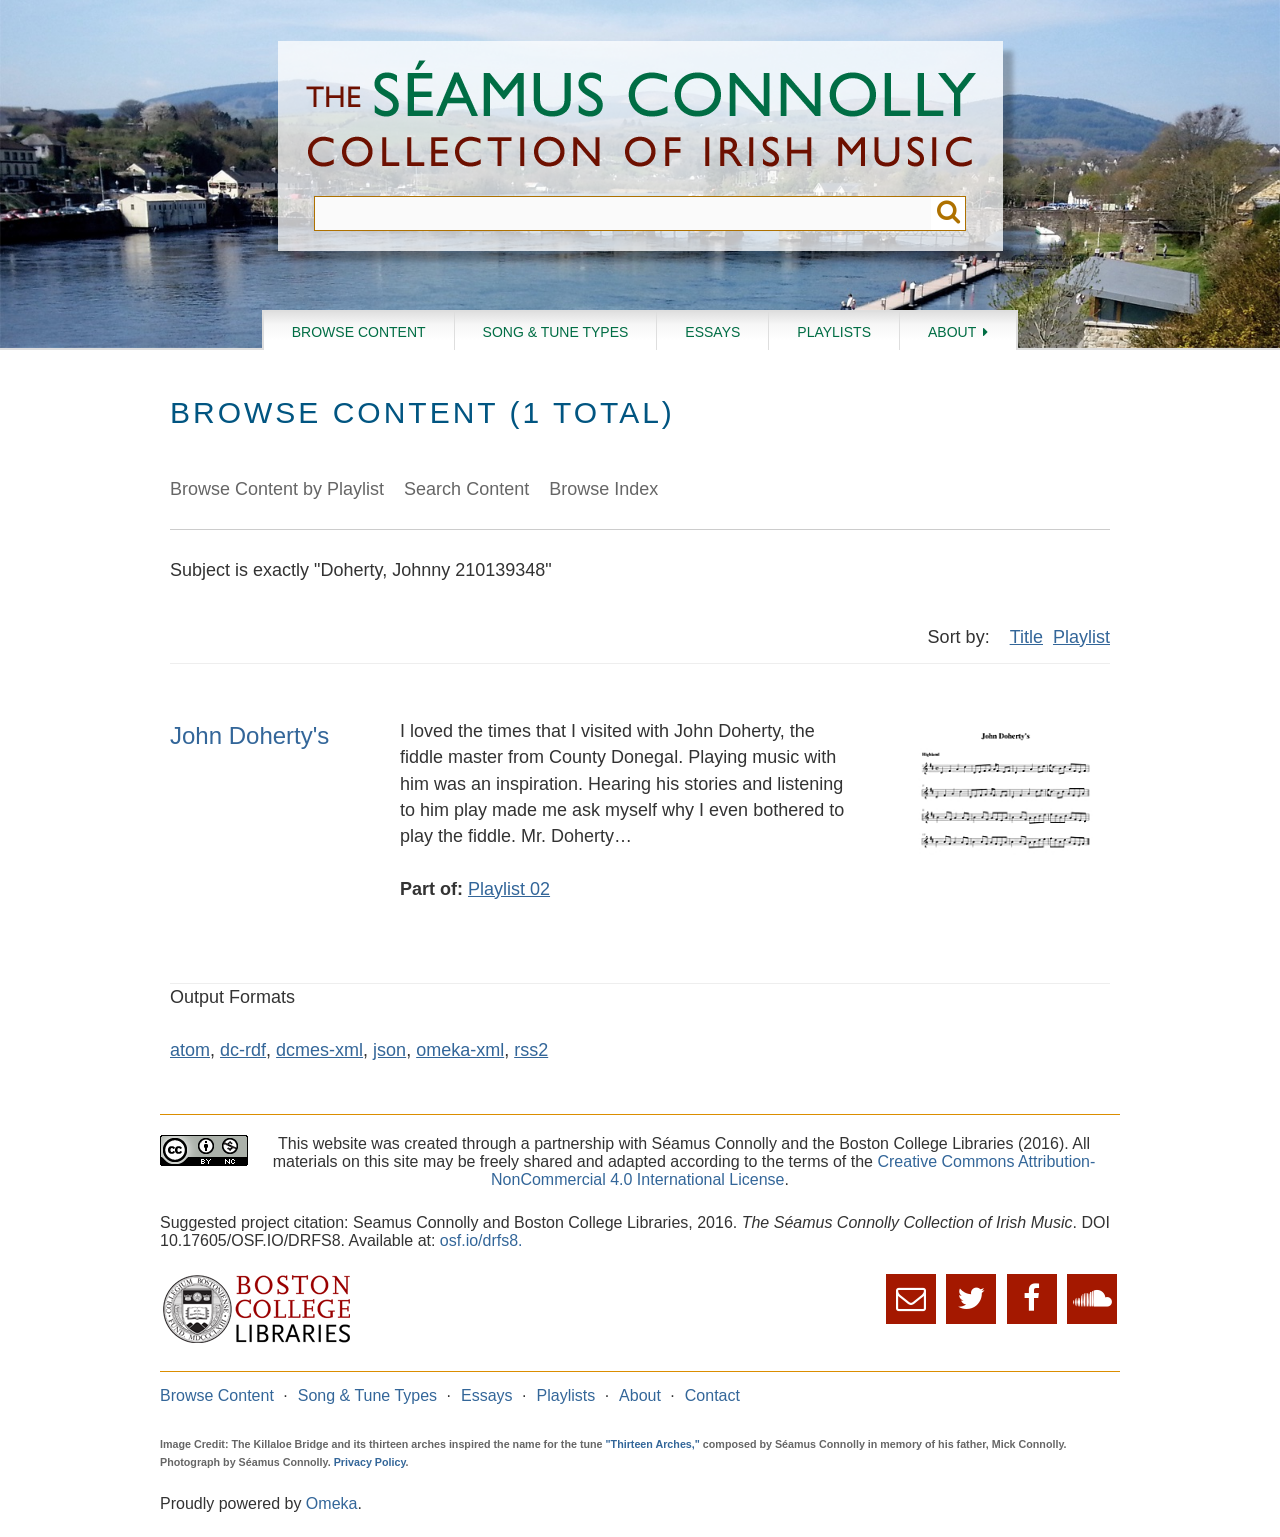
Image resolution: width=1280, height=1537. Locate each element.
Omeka (332, 1503)
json (389, 1050)
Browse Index (603, 489)
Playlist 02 (509, 889)
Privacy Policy (370, 1462)
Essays (712, 332)
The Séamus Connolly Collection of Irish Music (641, 118)
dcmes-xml (319, 1050)
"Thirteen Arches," (653, 1444)
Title (1026, 637)
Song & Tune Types (556, 332)
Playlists (834, 332)
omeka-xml (460, 1050)
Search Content (466, 489)
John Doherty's (249, 735)
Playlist (1081, 637)
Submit (948, 213)
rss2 (531, 1050)
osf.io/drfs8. (481, 1240)
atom (190, 1050)
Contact (712, 1395)
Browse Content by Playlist (277, 489)
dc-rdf (243, 1050)
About (952, 332)
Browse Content (359, 332)
